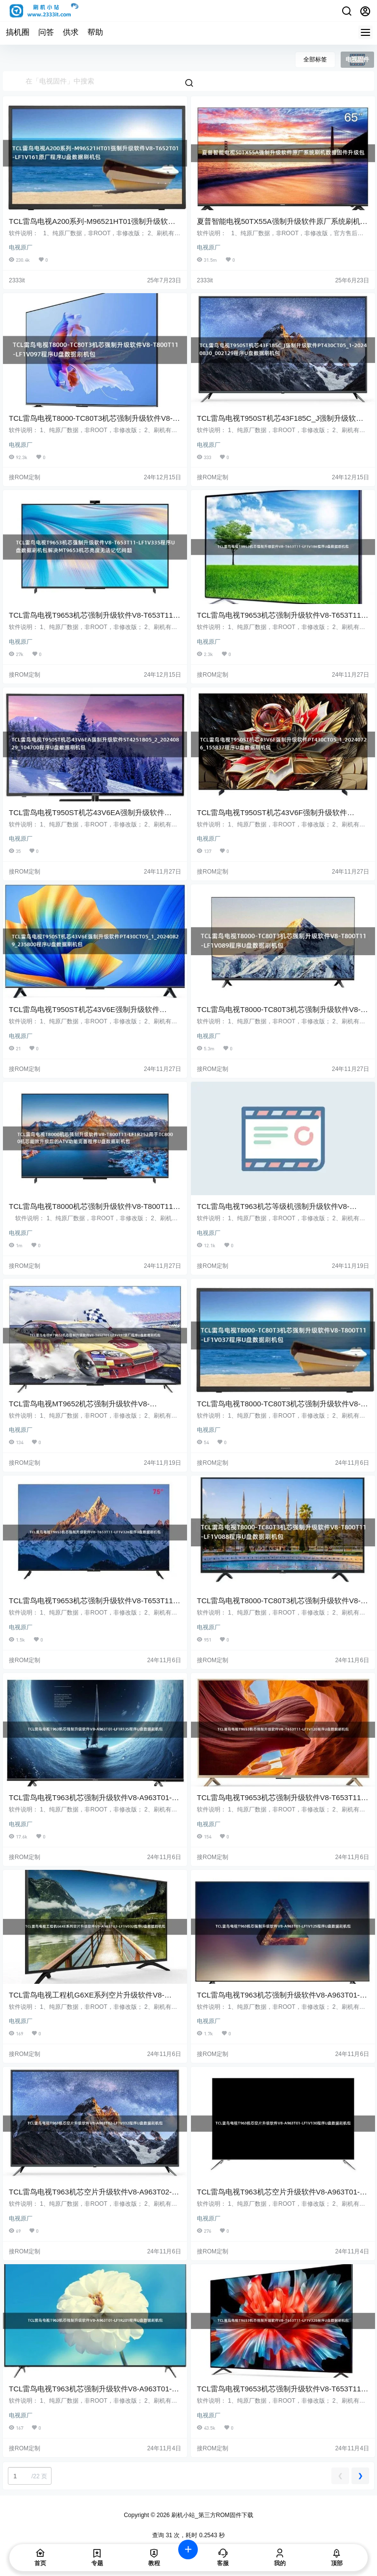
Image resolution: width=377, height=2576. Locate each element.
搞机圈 (17, 32)
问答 (46, 32)
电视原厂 (20, 247)
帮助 (95, 32)
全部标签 (315, 59)
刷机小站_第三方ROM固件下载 (211, 2515)
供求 (71, 32)
